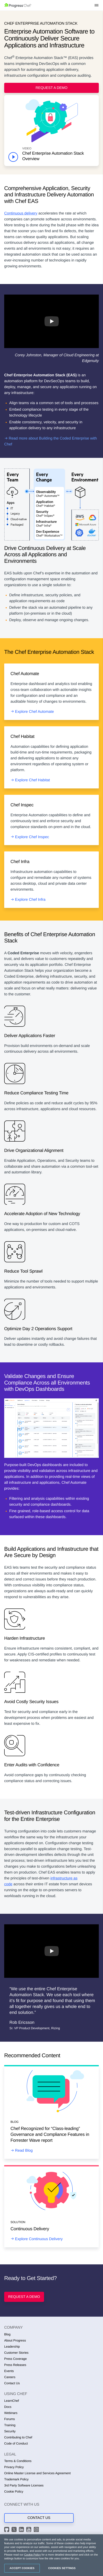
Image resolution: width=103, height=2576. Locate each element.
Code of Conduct (16, 2443)
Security (10, 2431)
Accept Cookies (22, 2568)
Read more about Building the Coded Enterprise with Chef (50, 441)
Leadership (12, 2346)
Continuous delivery (20, 213)
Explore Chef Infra (30, 899)
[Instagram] (37, 2530)
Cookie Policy (13, 2491)
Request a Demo (52, 88)
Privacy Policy (14, 2467)
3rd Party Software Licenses (24, 2485)
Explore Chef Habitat (32, 780)
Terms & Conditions (17, 2461)
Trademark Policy (16, 2479)
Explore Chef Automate (34, 711)
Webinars (10, 2413)
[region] (51, 2555)
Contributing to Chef (18, 2437)
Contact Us (12, 2383)
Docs (7, 2407)
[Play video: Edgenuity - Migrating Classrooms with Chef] (51, 321)
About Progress (15, 2340)
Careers (9, 2377)
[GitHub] (7, 2530)
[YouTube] (29, 2530)
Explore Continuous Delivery (39, 2239)
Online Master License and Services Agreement (37, 2473)
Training (10, 2425)
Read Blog (24, 2150)
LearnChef (11, 2401)
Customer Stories (16, 2353)
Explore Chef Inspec (32, 837)
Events (9, 2371)
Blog (7, 2334)
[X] (15, 2530)
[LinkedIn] (22, 2530)
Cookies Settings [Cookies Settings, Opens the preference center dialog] (62, 2568)
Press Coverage (15, 2359)
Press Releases (15, 2365)
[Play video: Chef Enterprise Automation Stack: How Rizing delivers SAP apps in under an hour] (51, 1951)
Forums (9, 2419)
